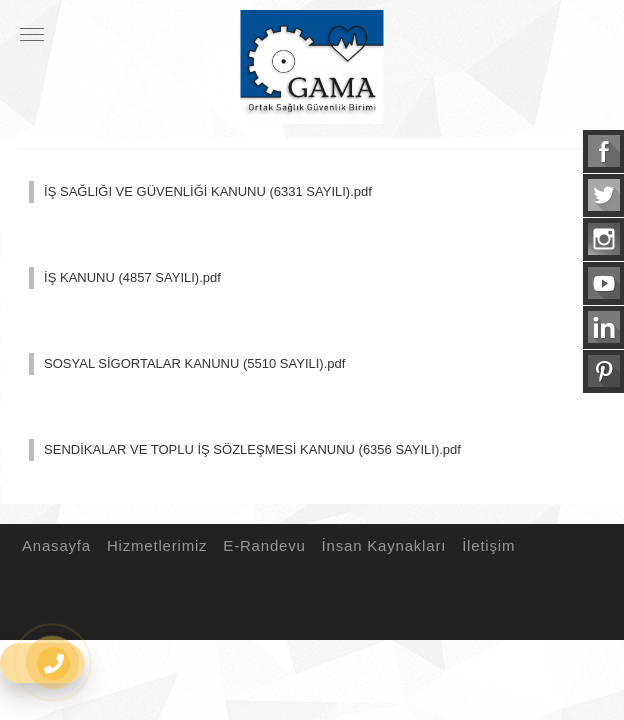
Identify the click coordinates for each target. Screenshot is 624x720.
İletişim (485, 545)
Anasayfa (53, 545)
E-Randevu (261, 545)
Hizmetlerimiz (154, 545)
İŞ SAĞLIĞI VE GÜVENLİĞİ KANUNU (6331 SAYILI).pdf (208, 191)
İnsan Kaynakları (381, 545)
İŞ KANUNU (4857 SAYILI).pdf (132, 277)
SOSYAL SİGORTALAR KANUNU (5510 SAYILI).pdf (194, 363)
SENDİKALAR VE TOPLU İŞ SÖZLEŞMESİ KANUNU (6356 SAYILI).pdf (252, 449)
